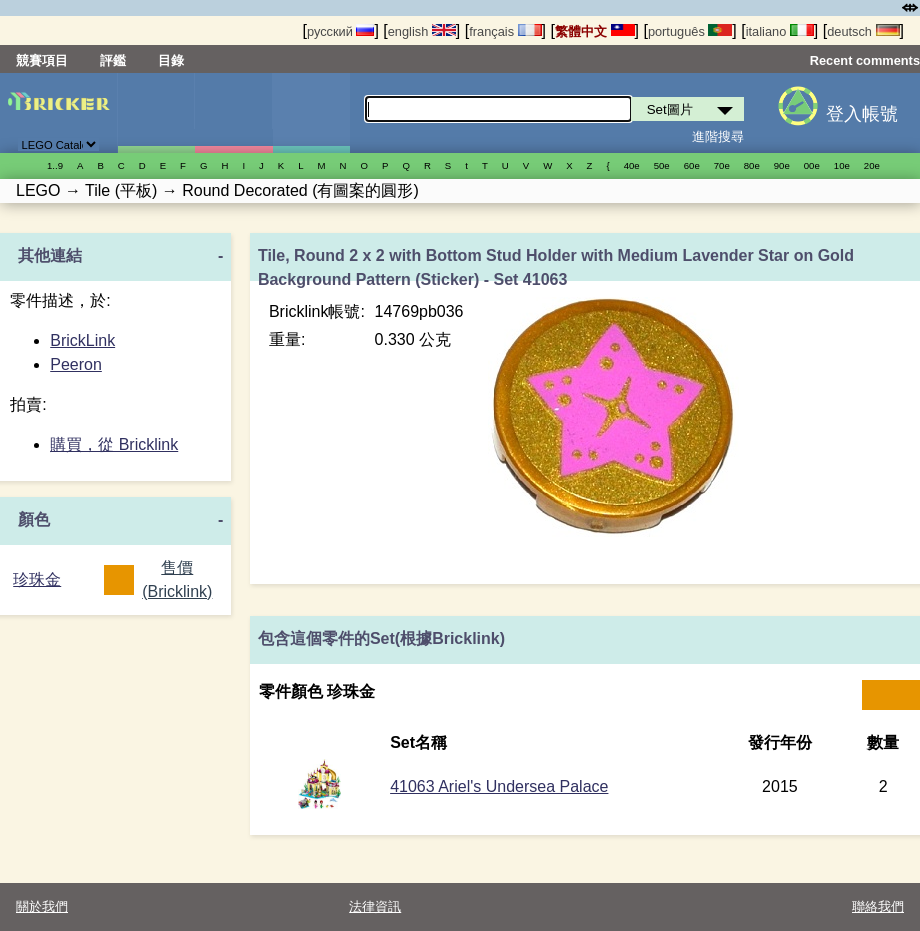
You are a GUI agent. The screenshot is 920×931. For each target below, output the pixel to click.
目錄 (171, 60)
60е (692, 165)
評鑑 (113, 60)
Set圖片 (156, 113)
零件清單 (311, 113)
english (422, 31)
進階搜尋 (718, 136)
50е (662, 165)
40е (632, 165)
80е (752, 165)
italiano (780, 31)
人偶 (233, 113)
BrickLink (82, 340)
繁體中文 (595, 31)
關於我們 (42, 906)
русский (340, 31)
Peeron (76, 364)
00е (812, 165)
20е (872, 165)
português (690, 31)
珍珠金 (37, 579)
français (505, 31)
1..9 (55, 165)
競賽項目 (42, 60)
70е (722, 165)
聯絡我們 (878, 906)
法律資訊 (375, 906)
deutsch (863, 31)
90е (782, 165)
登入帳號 (862, 114)
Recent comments (865, 60)
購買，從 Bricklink (114, 444)
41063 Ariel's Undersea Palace (499, 786)
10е (842, 165)
